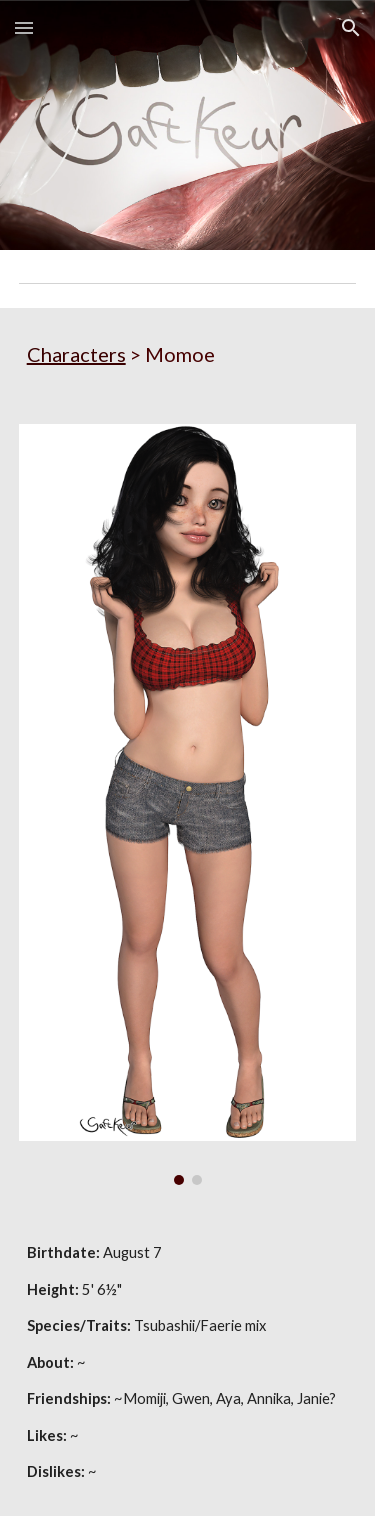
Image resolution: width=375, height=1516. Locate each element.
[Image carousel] (188, 804)
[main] (188, 354)
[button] (24, 27)
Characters (76, 354)
